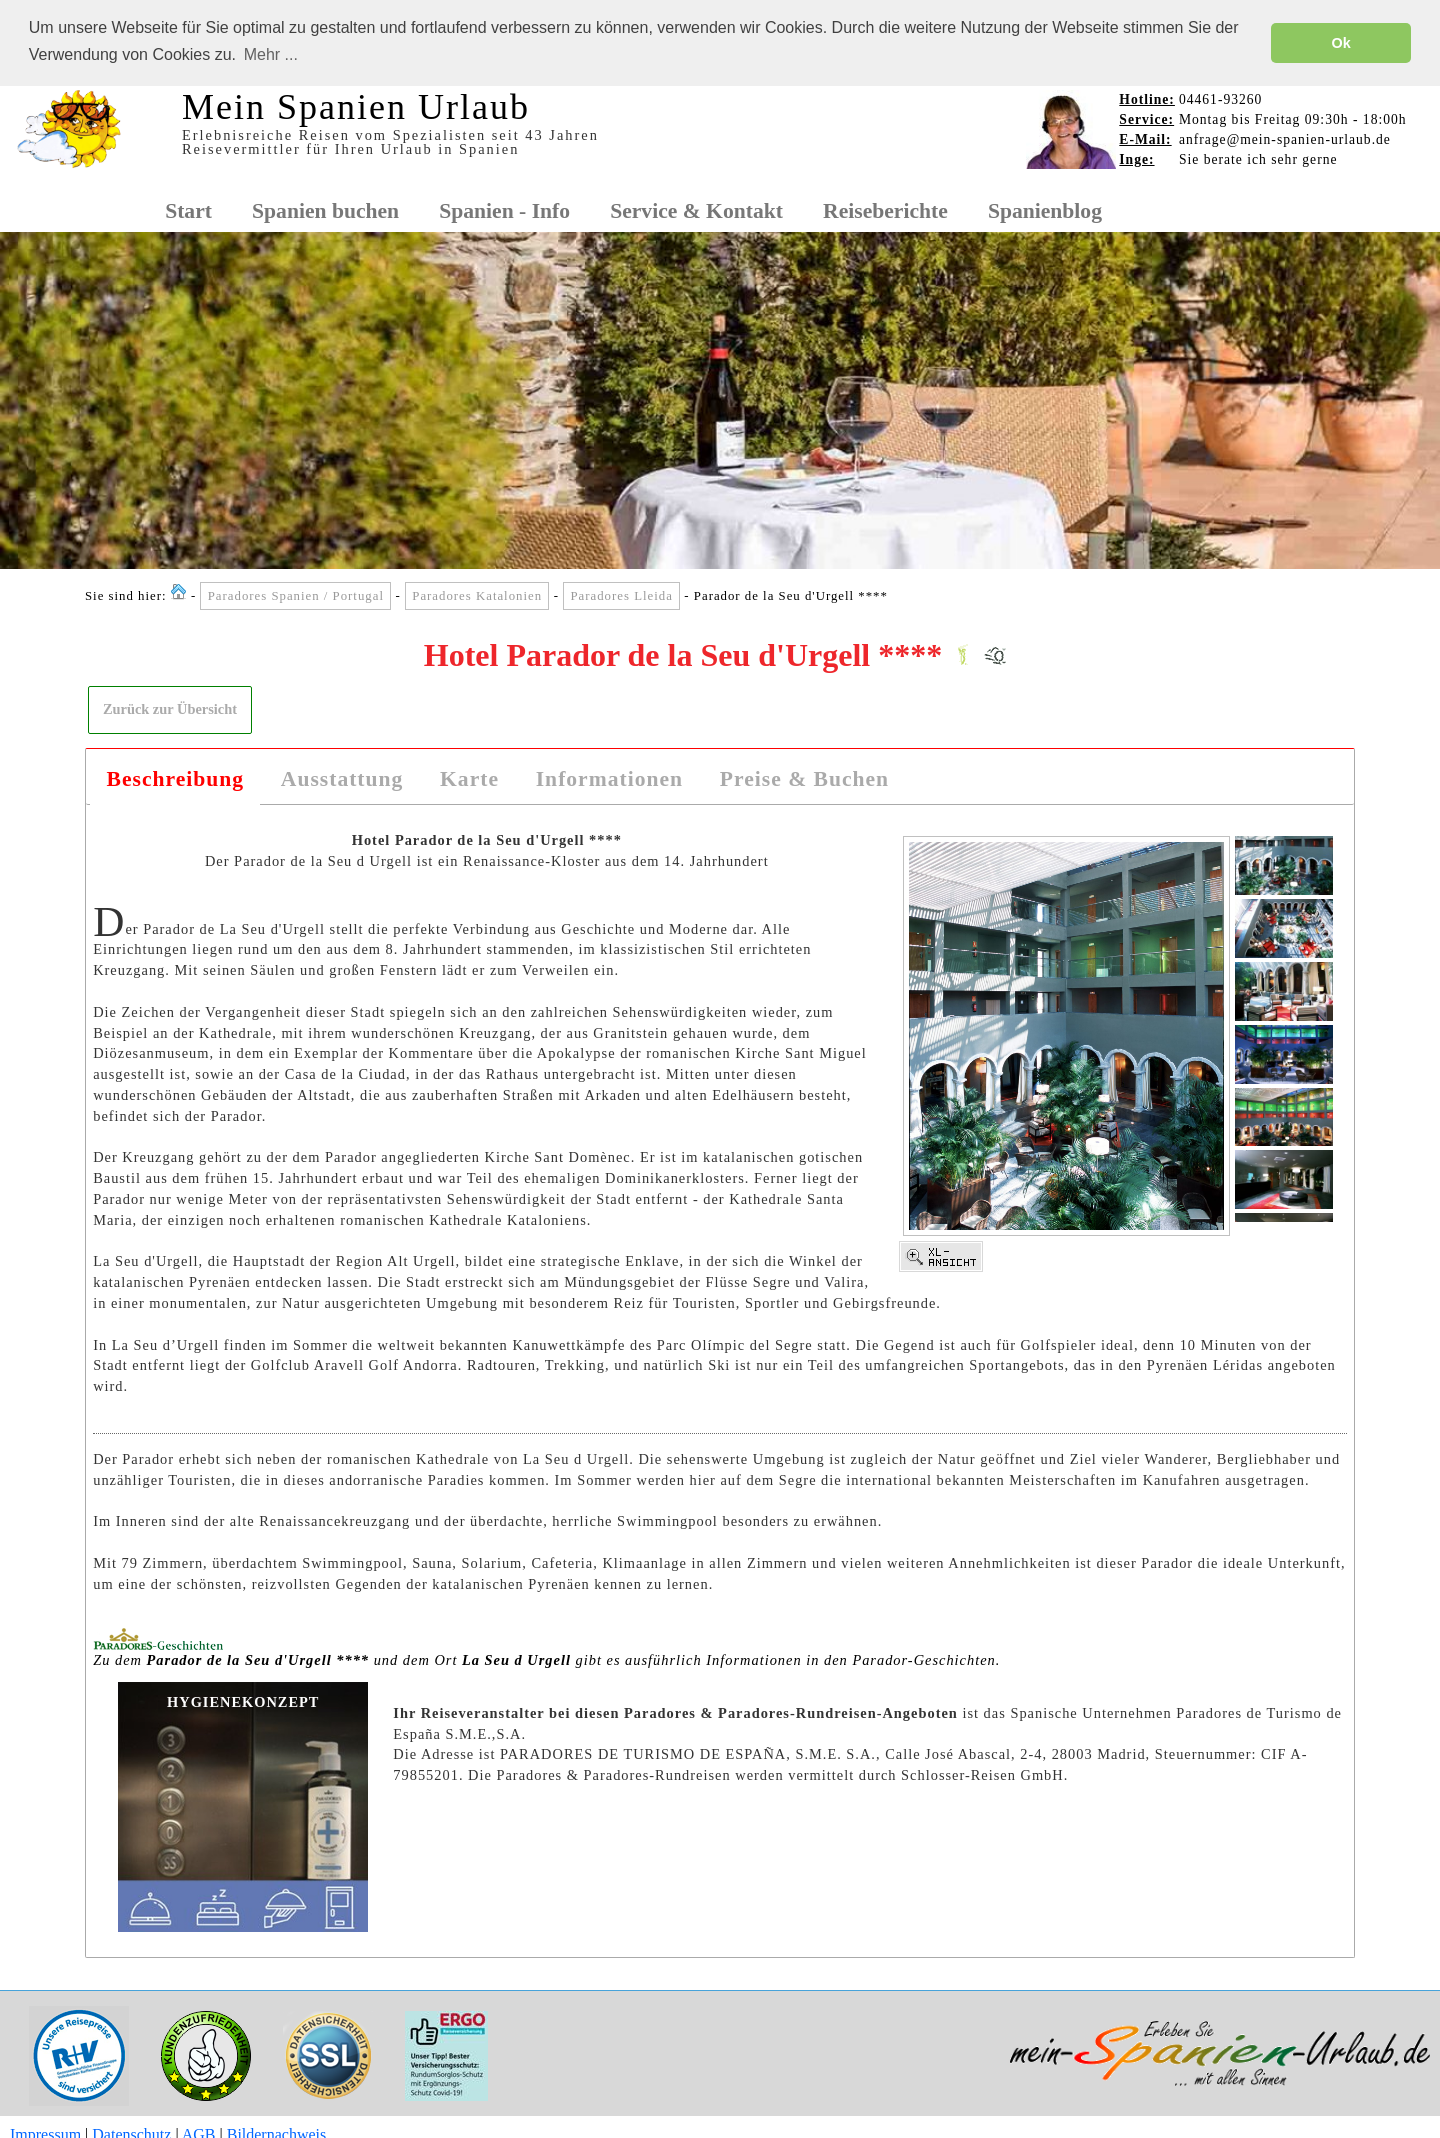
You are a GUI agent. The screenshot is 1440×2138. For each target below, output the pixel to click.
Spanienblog (1045, 210)
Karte (469, 778)
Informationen (609, 778)
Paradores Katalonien (477, 595)
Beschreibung (176, 778)
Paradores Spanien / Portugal (296, 595)
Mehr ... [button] (271, 54)
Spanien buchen (325, 210)
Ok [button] (1341, 43)
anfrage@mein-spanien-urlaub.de (1285, 138)
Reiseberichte (885, 210)
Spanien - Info (504, 210)
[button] (170, 709)
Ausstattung (342, 778)
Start (188, 210)
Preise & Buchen (804, 778)
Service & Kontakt (696, 210)
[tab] (175, 779)
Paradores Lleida (621, 595)
